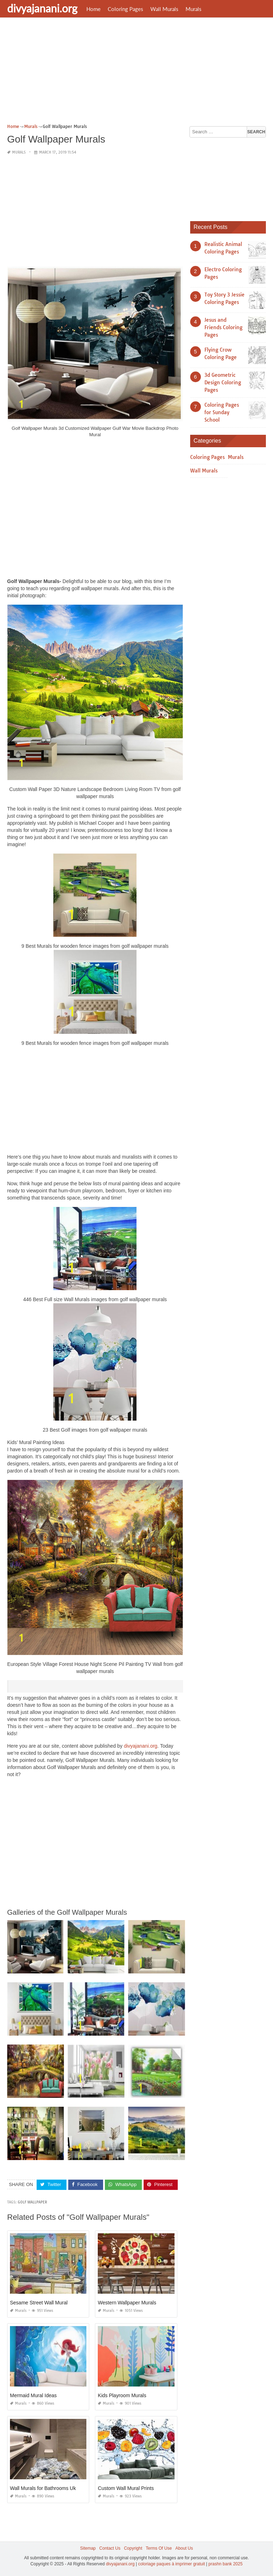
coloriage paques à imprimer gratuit (171, 2563)
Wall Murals (164, 9)
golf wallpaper (32, 2202)
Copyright (133, 2548)
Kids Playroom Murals (122, 2395)
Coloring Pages (125, 9)
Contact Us (109, 2548)
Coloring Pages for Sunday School (221, 412)
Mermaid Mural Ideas (33, 2395)
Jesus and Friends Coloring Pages (223, 327)
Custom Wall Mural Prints (126, 2488)
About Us (184, 2548)
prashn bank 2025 (225, 2563)
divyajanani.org (42, 8)
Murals (194, 9)
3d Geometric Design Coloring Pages (222, 382)
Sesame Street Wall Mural (39, 2302)
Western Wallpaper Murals (127, 2302)
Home (93, 9)
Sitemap (88, 2548)
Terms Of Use (159, 2548)
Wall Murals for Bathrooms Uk (43, 2488)
